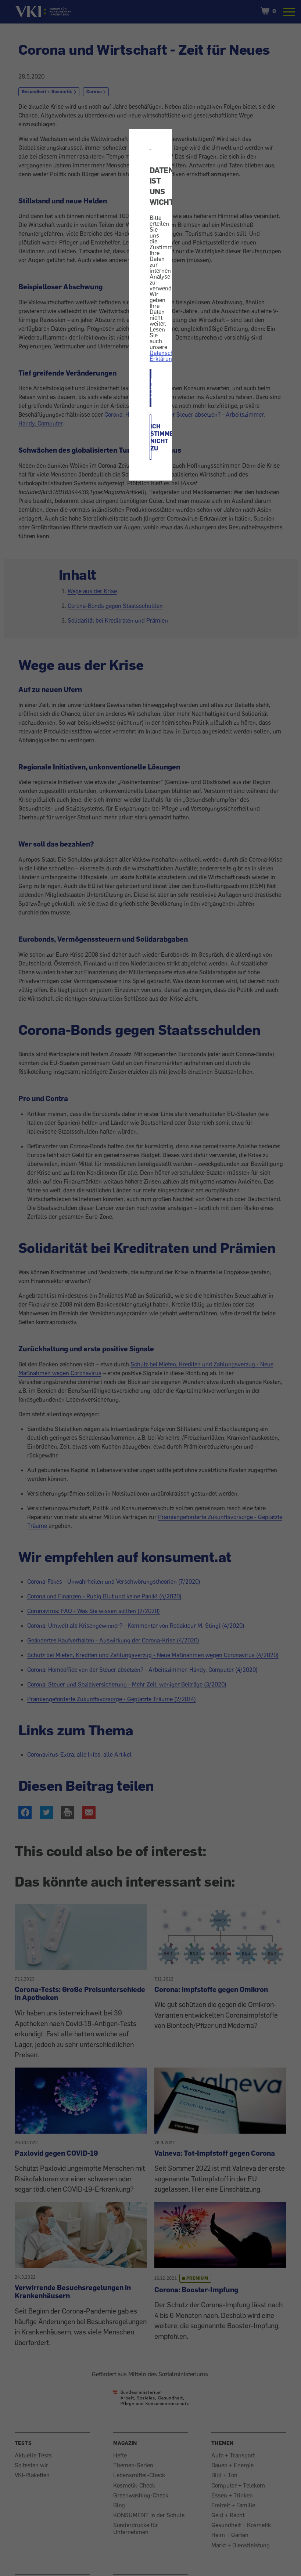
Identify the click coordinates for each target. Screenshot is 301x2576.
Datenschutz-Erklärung (167, 355)
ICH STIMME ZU (150, 388)
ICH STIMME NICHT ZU (150, 437)
